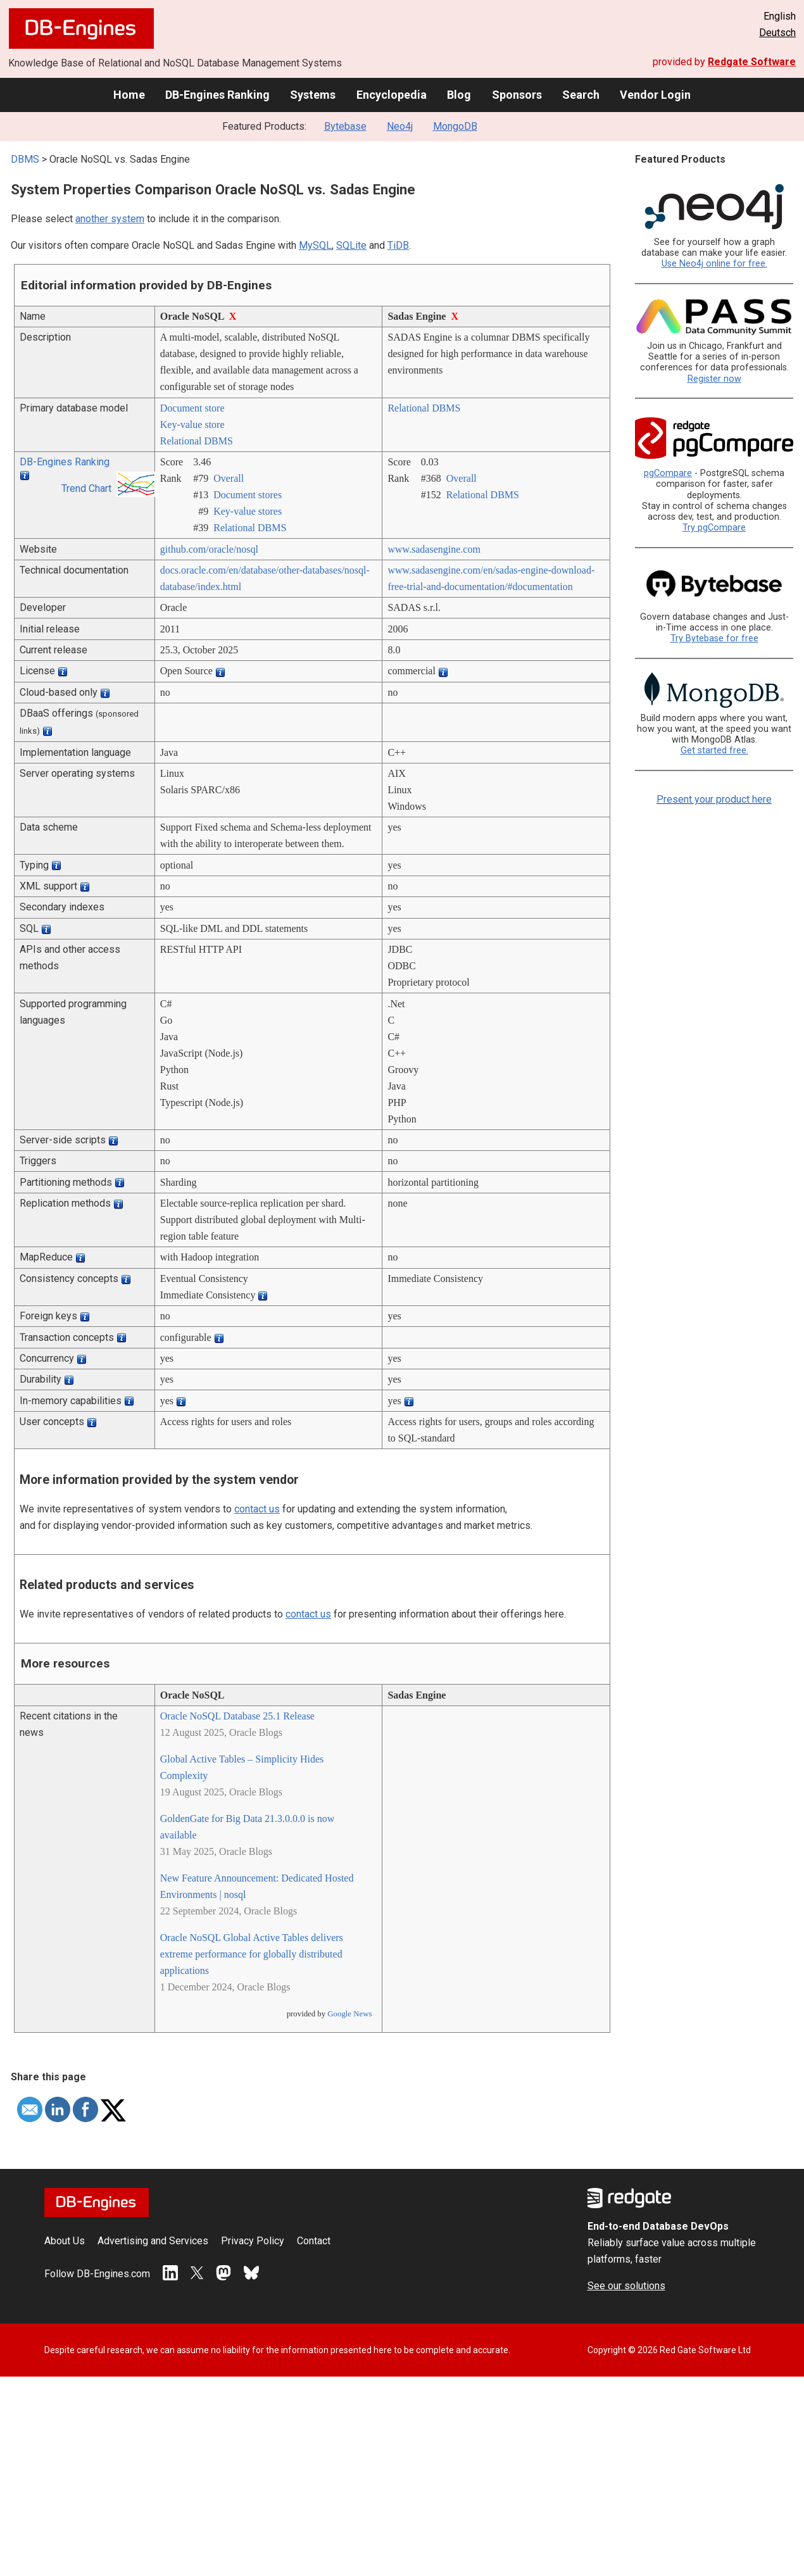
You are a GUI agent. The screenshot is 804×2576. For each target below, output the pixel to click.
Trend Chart (86, 488)
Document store (192, 408)
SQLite (351, 245)
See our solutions (626, 2286)
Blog (459, 94)
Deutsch (777, 33)
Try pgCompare (714, 527)
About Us (64, 2241)
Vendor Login (655, 94)
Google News (349, 2013)
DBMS (25, 159)
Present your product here (714, 799)
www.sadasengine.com (433, 549)
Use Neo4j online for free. (714, 263)
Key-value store (192, 424)
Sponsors (517, 94)
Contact (313, 2241)
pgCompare (668, 473)
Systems (313, 94)
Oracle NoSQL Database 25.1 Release (237, 1716)
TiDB (398, 245)
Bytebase (345, 126)
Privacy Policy (252, 2241)
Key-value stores (247, 511)
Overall (228, 478)
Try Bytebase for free (714, 638)
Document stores (247, 494)
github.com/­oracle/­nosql (209, 549)
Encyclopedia (391, 94)
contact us (257, 1509)
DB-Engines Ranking (217, 94)
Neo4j (400, 126)
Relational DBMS (196, 441)
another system (109, 219)
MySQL (315, 245)
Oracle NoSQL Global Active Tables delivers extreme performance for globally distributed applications (251, 1954)
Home (129, 94)
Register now (714, 379)
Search (581, 94)
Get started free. (714, 750)
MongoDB (455, 126)
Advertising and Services (152, 2241)
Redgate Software (752, 62)
